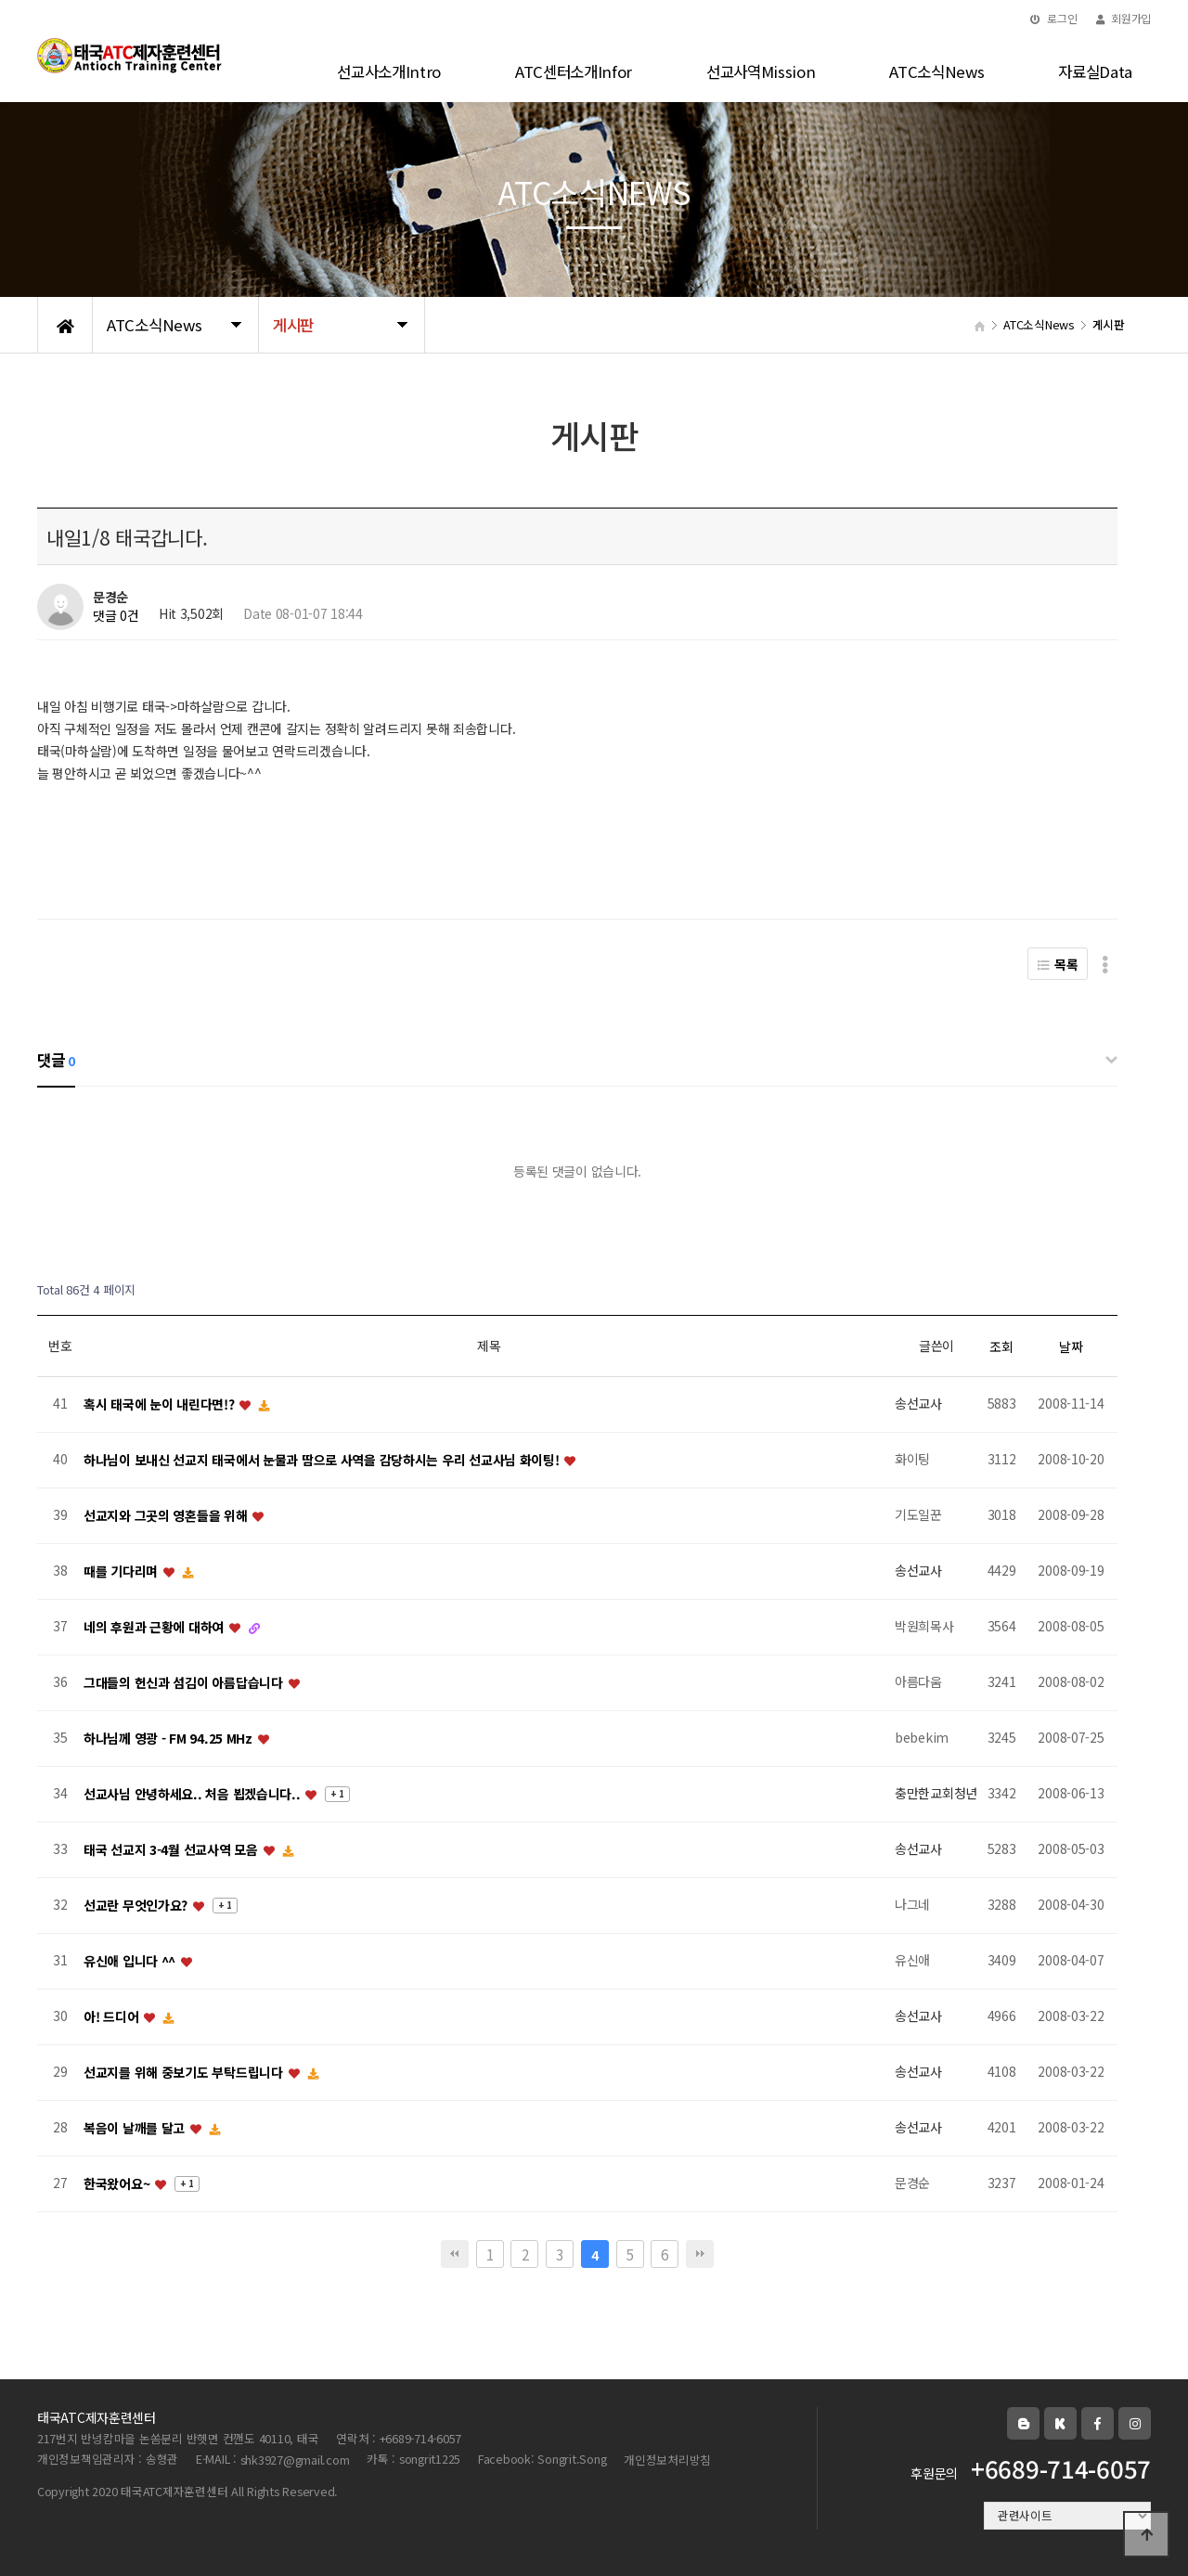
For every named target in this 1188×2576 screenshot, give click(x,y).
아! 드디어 (113, 2016)
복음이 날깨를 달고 (136, 2128)
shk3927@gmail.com (295, 2459)
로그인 (1054, 18)
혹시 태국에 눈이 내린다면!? (161, 1404)
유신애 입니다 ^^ (131, 1960)
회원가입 (1123, 18)
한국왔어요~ (118, 2183)
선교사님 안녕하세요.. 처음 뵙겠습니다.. (193, 1793)
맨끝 (700, 2254)
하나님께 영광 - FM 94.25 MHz (170, 1738)
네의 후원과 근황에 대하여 (155, 1626)
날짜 (1070, 1346)
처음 (455, 2254)
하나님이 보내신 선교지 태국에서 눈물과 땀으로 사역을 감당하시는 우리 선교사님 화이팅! (323, 1459)
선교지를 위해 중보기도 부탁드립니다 (185, 2072)
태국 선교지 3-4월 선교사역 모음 (172, 1849)
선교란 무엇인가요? (137, 1905)
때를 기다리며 (122, 1571)
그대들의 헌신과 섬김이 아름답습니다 (185, 1682)
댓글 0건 (116, 616)
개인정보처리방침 (667, 2459)
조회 (1001, 1346)
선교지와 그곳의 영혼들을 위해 (167, 1515)
